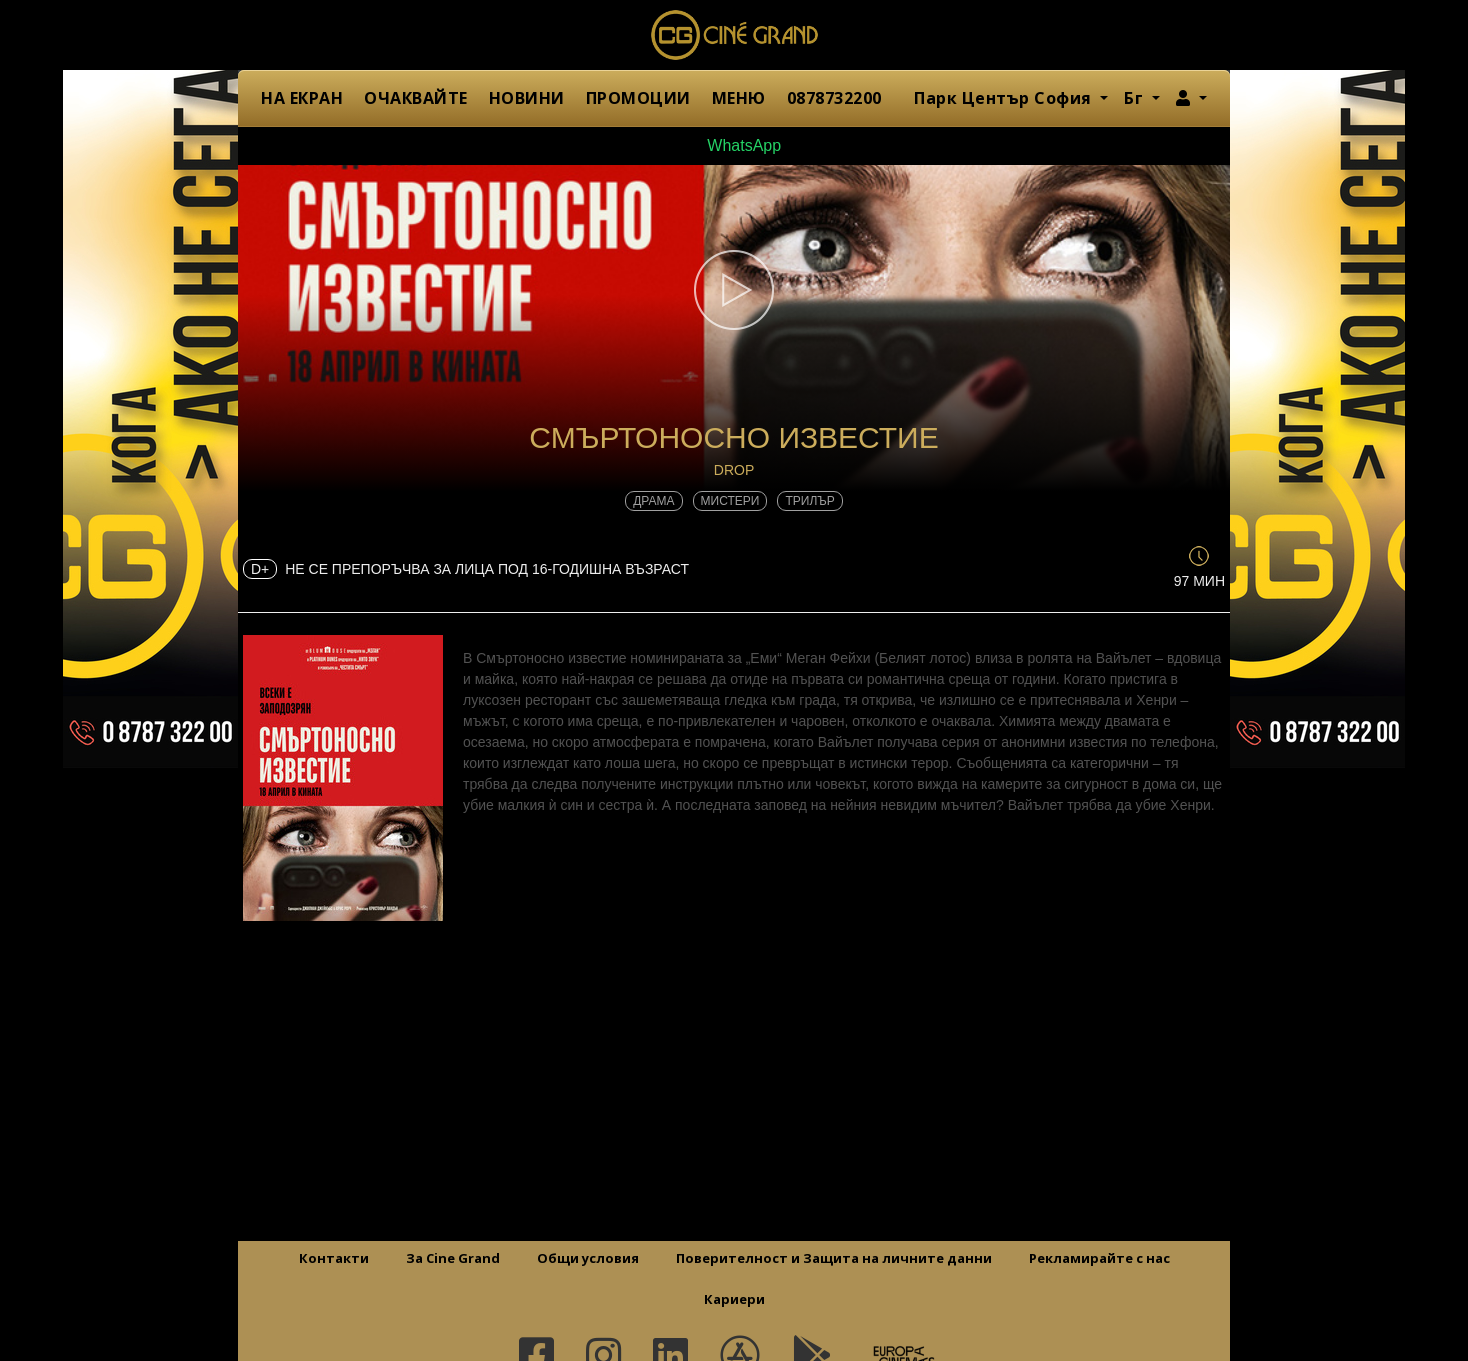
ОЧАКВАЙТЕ (416, 98)
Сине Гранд (734, 35)
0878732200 (834, 98)
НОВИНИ (527, 98)
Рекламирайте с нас (1099, 1258)
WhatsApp (734, 145)
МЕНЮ (739, 98)
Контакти (334, 1258)
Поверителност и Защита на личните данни (834, 1258)
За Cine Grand (453, 1258)
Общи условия (588, 1258)
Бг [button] (1136, 98)
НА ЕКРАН (302, 98)
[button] (1191, 98)
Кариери (734, 1299)
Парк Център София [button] (1005, 98)
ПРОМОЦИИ (638, 98)
